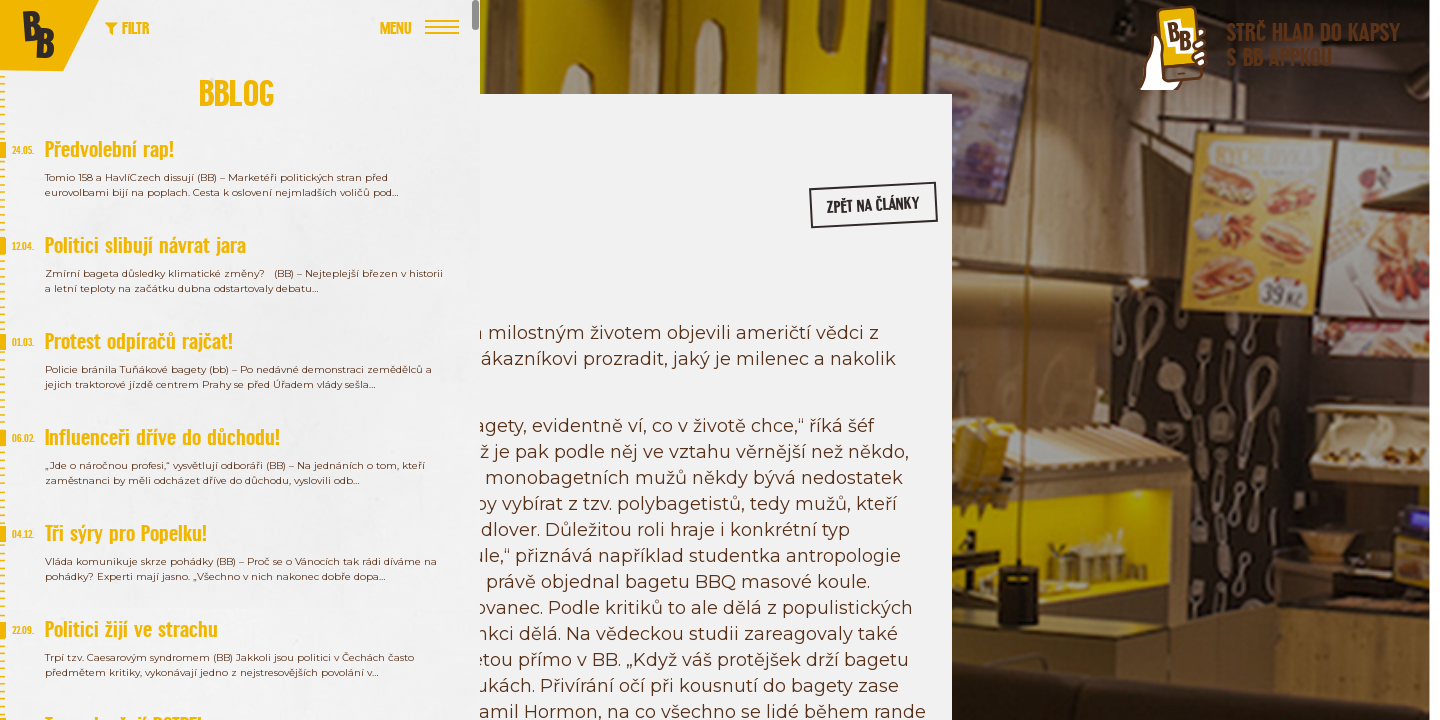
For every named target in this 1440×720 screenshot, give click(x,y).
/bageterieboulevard (1255, 338)
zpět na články (843, 215)
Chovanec (418, 302)
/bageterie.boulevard (1101, 338)
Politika (490, 302)
